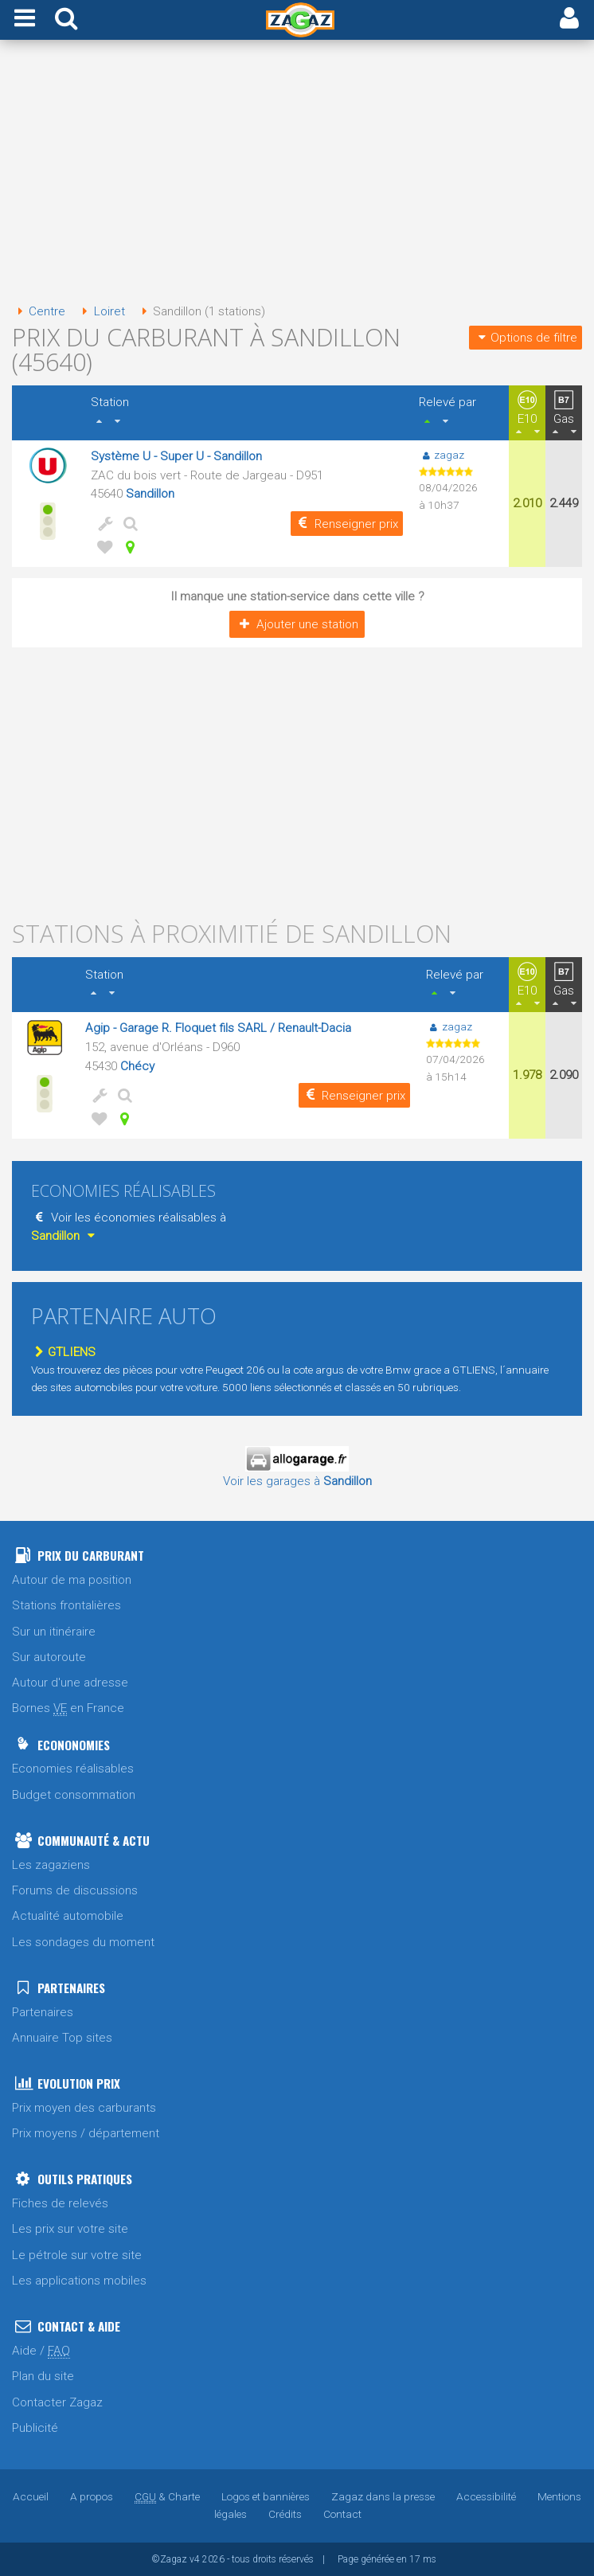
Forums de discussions (75, 1890)
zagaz (441, 454)
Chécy (137, 1066)
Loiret (100, 311)
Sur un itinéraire (54, 1631)
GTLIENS (63, 1352)
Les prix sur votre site (70, 2229)
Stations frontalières (66, 1605)
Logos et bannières (265, 2496)
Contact (342, 2514)
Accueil (31, 2496)
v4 (195, 2559)
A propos (91, 2496)
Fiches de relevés (60, 2203)
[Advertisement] (297, 173)
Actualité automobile (67, 1916)
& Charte (167, 2496)
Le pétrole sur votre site (77, 2255)
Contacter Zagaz (57, 2402)
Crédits (285, 2514)
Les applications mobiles (79, 2280)
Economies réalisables (73, 1768)
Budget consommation (73, 1795)
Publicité (35, 2428)
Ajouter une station (297, 624)
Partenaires (42, 2012)
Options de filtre (525, 337)
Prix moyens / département (85, 2133)
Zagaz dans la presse (383, 2496)
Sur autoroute (49, 1657)
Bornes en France (68, 1708)
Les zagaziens (51, 1865)
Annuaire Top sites (62, 2038)
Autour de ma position (71, 1580)
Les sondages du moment (83, 1942)
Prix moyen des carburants (84, 2108)
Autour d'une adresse (70, 1682)
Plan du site (43, 2376)
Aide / (41, 2351)
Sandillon (150, 494)
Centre (38, 311)
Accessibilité (486, 2496)
